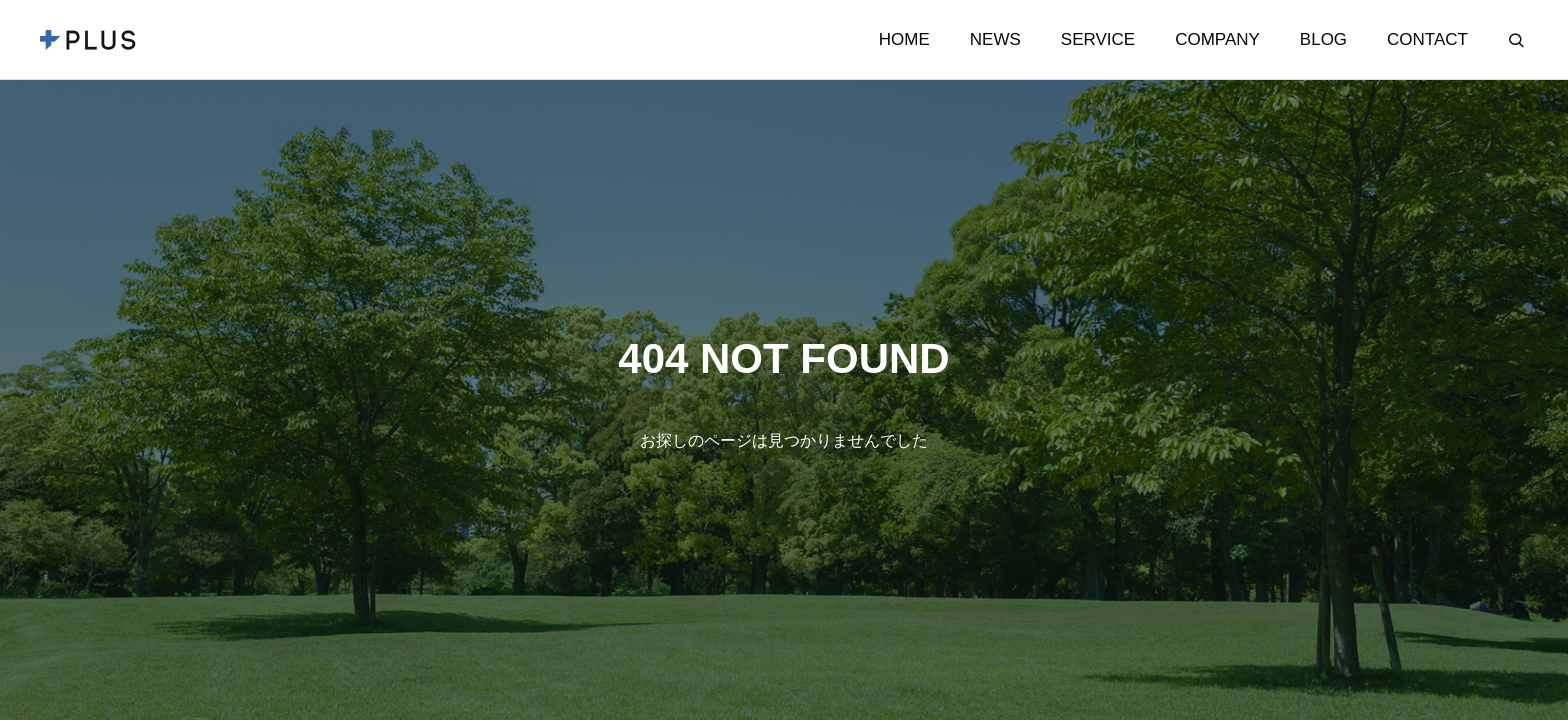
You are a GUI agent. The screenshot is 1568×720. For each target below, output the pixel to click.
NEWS (995, 39)
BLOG (1323, 39)
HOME (904, 39)
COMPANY (1217, 39)
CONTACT (1427, 39)
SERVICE (1098, 39)
